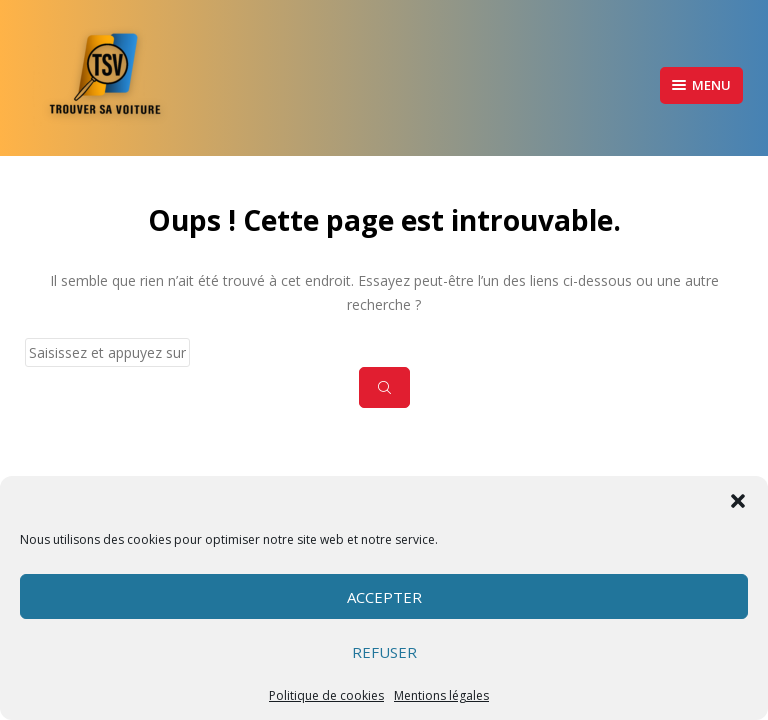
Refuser (384, 652)
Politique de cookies (326, 695)
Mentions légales (441, 695)
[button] (738, 501)
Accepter (384, 597)
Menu (701, 85)
